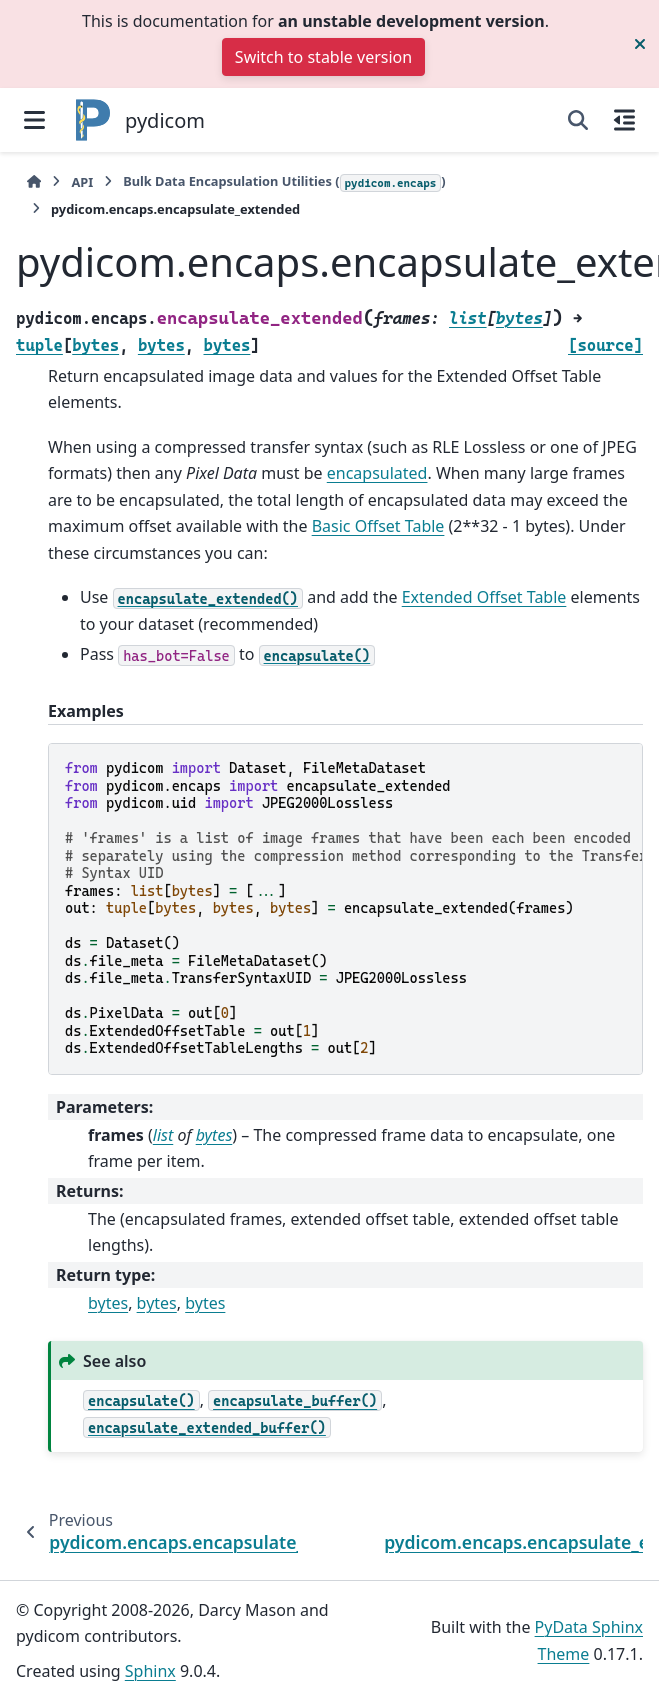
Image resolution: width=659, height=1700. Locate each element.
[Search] (578, 120)
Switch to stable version (323, 57)
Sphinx (150, 1671)
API (82, 182)
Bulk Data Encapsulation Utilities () (284, 182)
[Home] (34, 182)
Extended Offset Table (484, 597)
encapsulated (377, 473)
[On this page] (624, 120)
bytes (108, 1303)
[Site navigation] (34, 120)
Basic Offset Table (378, 526)
